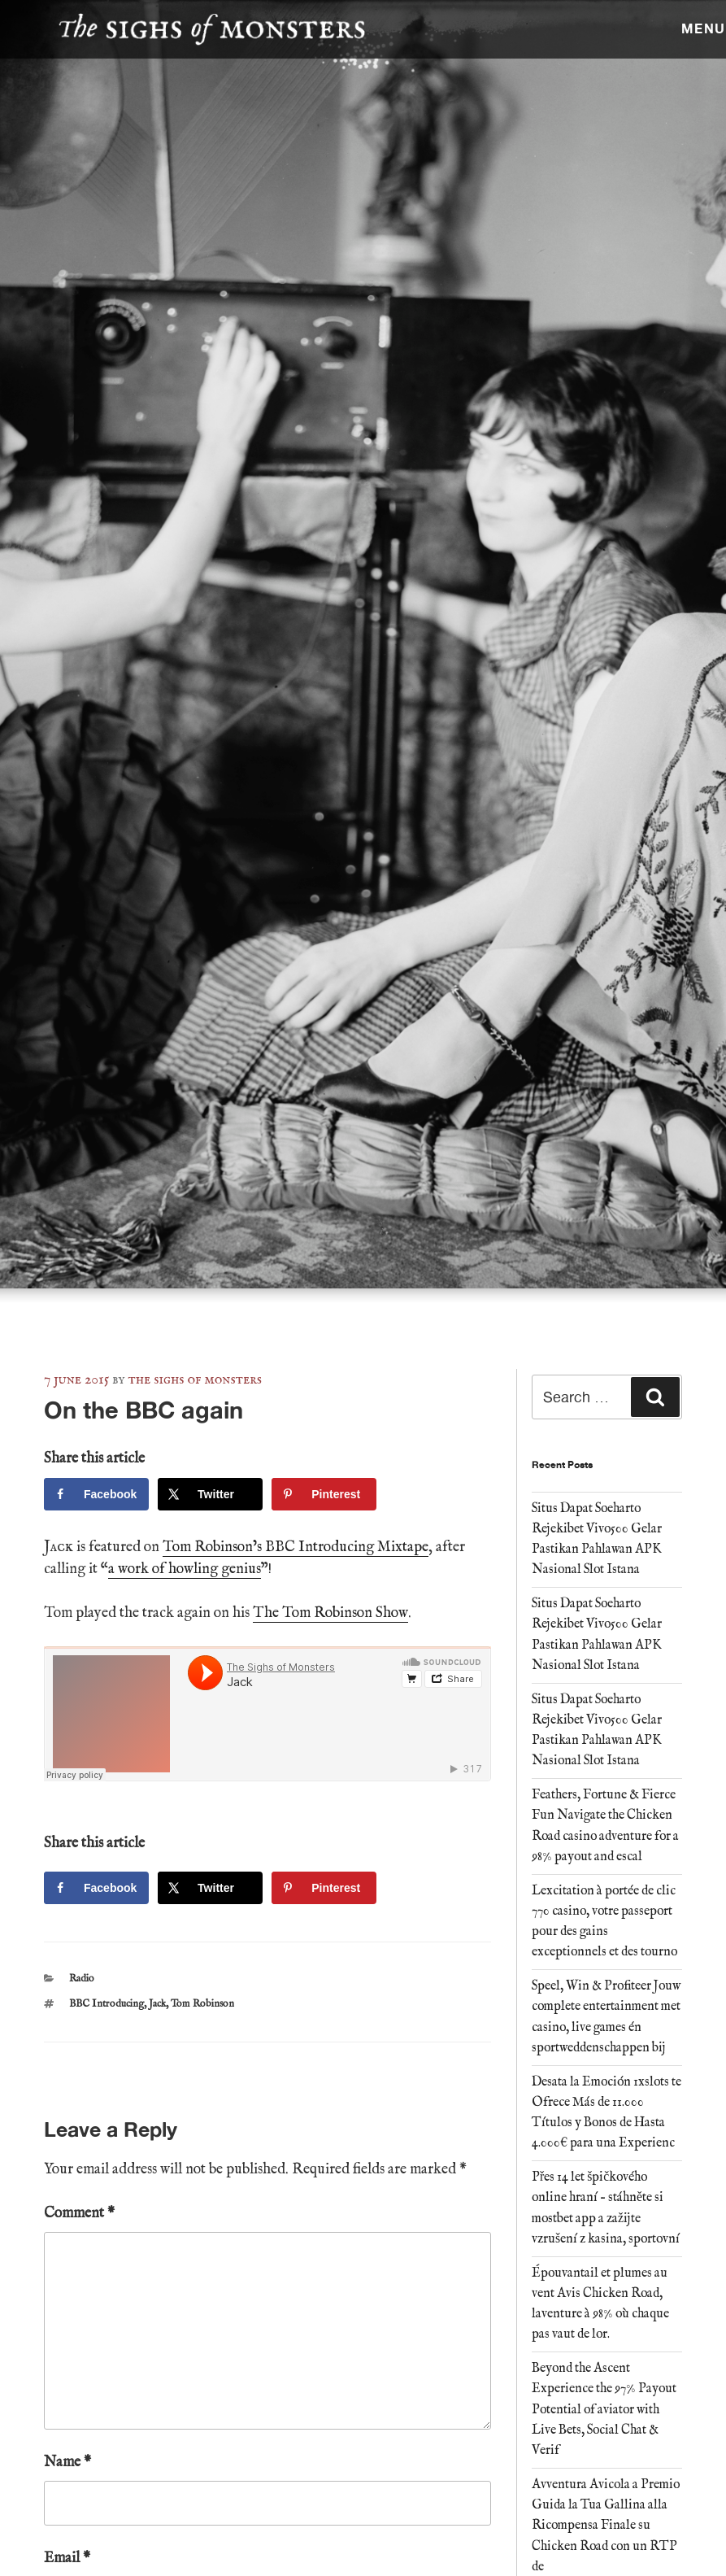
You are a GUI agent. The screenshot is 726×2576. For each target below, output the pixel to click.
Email (67, 2558)
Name (67, 2462)
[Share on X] (210, 1494)
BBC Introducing (106, 2004)
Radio (81, 1978)
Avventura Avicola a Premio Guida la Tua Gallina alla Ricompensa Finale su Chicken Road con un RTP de (606, 2526)
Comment (79, 2213)
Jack (157, 2004)
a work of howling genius (184, 1569)
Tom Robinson (202, 2004)
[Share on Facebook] (96, 1494)
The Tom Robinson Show (330, 1613)
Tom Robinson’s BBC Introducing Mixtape (295, 1547)
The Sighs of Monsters (195, 1380)
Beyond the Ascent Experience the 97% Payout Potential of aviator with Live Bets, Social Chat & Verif (604, 2409)
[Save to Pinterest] (324, 1494)
